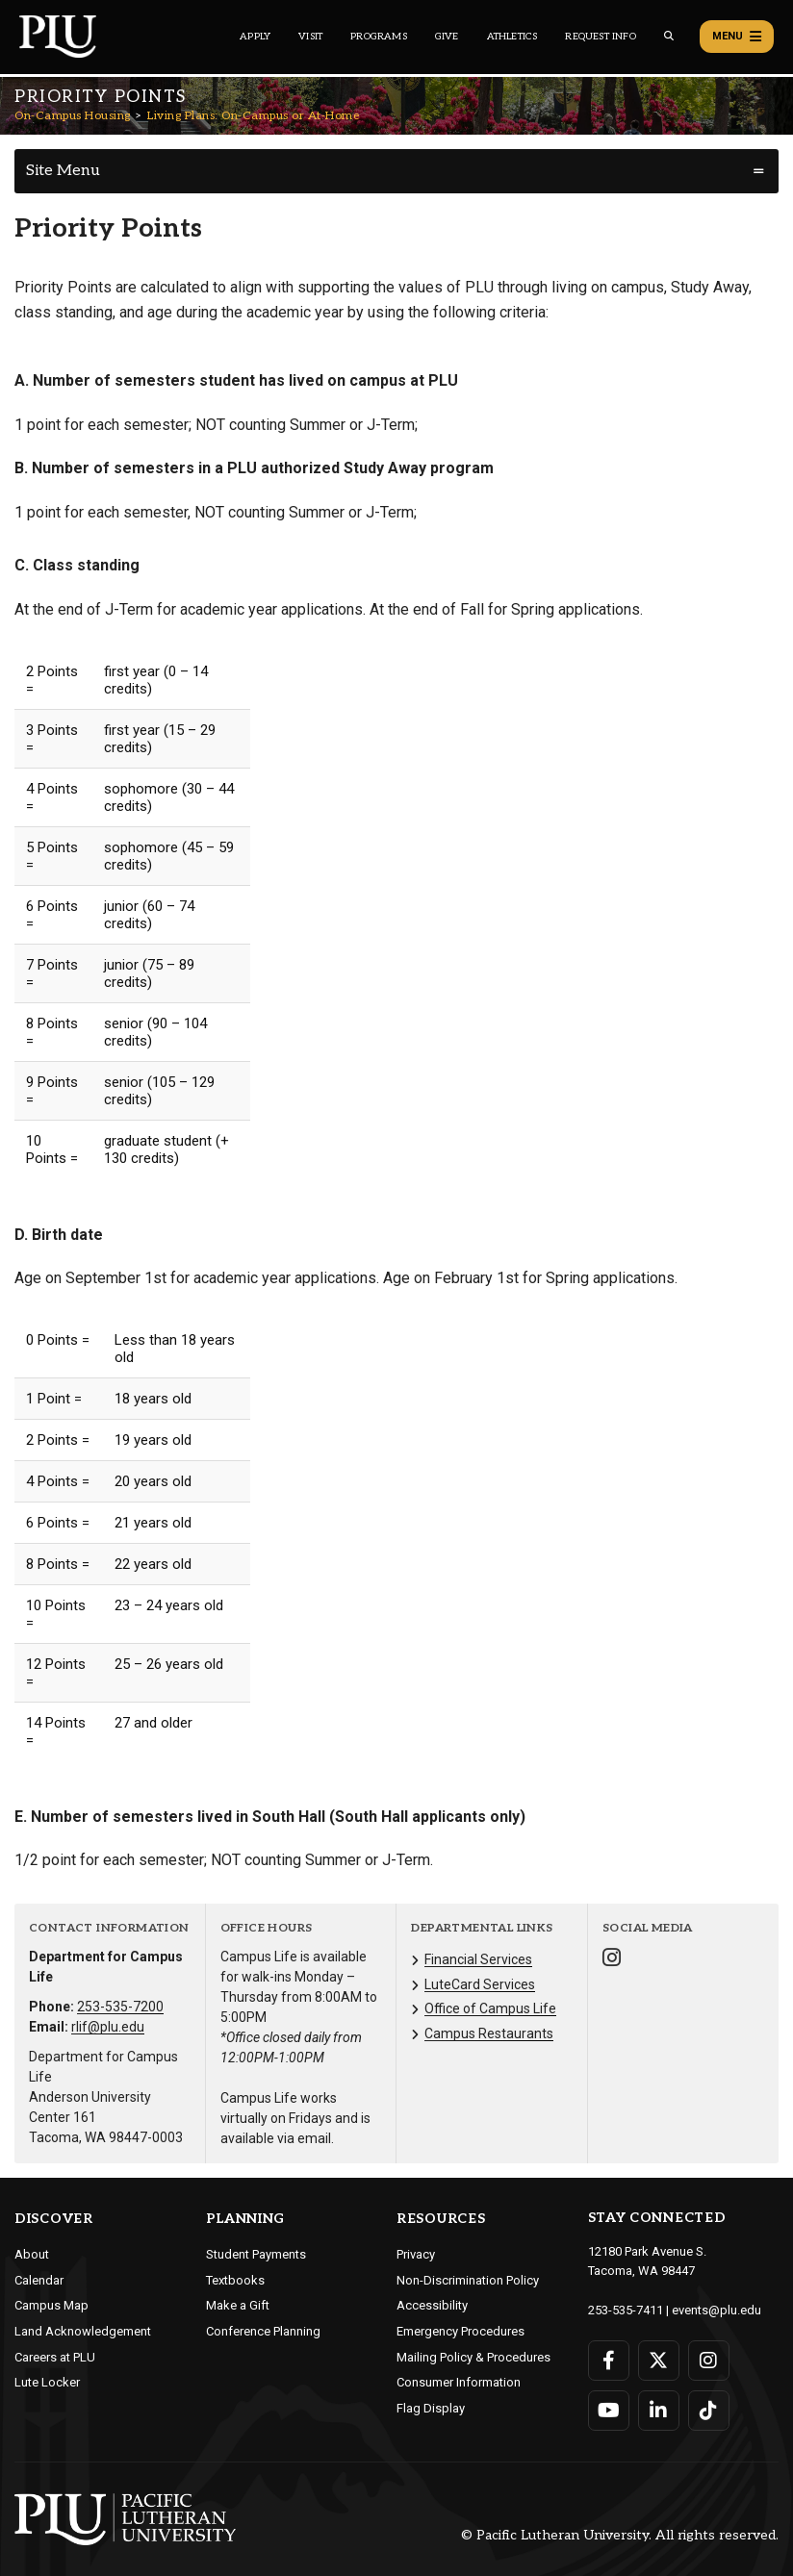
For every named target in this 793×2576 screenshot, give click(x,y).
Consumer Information (458, 2382)
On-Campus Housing (72, 116)
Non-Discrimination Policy (467, 2280)
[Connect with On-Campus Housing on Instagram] (611, 1960)
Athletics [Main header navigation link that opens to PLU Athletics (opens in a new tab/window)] (512, 36)
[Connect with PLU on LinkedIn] (658, 2410)
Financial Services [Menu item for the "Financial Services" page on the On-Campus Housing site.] (478, 1959)
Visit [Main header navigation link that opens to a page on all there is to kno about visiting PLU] (310, 36)
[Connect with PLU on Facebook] (608, 2360)
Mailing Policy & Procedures (473, 2357)
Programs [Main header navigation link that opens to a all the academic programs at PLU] (378, 36)
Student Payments (256, 2254)
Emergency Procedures (460, 2331)
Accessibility (432, 2305)
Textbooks (235, 2280)
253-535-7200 (120, 2006)
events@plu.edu (716, 2310)
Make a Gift (237, 2305)
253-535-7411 (625, 2310)
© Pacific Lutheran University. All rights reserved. (620, 2536)
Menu (736, 36)
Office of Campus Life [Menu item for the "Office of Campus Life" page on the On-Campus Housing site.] (490, 2008)
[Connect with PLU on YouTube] (608, 2410)
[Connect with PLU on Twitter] (658, 2360)
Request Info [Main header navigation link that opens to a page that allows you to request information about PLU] (600, 36)
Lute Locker (47, 2382)
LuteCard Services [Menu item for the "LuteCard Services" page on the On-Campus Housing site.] (479, 1984)
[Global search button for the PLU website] (668, 36)
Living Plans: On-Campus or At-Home (253, 116)
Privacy (415, 2254)
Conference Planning (263, 2331)
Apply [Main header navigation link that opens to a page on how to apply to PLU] (255, 36)
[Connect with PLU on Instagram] (708, 2360)
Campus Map (51, 2305)
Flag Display (430, 2408)
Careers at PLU (54, 2357)
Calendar (39, 2280)
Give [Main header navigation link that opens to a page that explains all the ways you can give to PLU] (447, 36)
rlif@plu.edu (107, 2026)
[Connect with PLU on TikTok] (708, 2410)
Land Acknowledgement (82, 2331)
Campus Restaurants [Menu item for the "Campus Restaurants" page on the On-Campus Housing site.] (488, 2033)
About (31, 2254)
